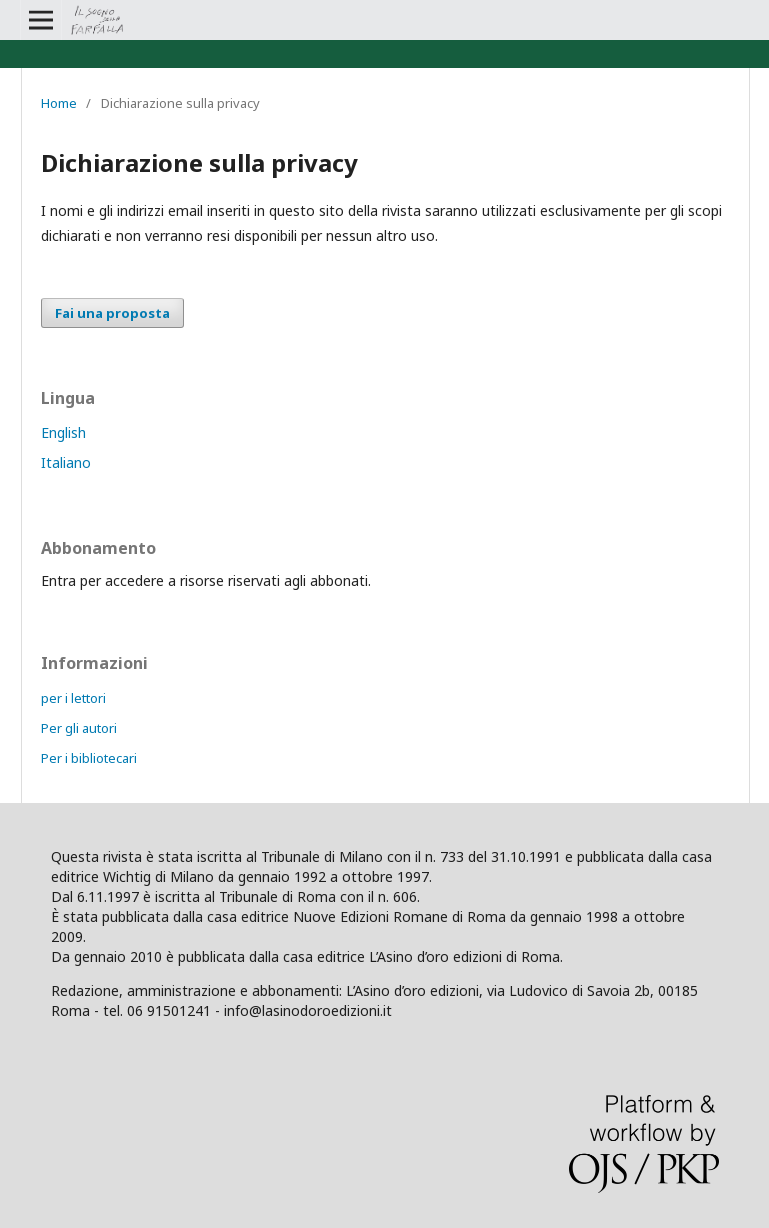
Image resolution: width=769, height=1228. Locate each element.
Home (59, 103)
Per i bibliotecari (89, 758)
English (63, 432)
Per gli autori (79, 728)
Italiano (66, 462)
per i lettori (73, 698)
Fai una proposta (112, 313)
